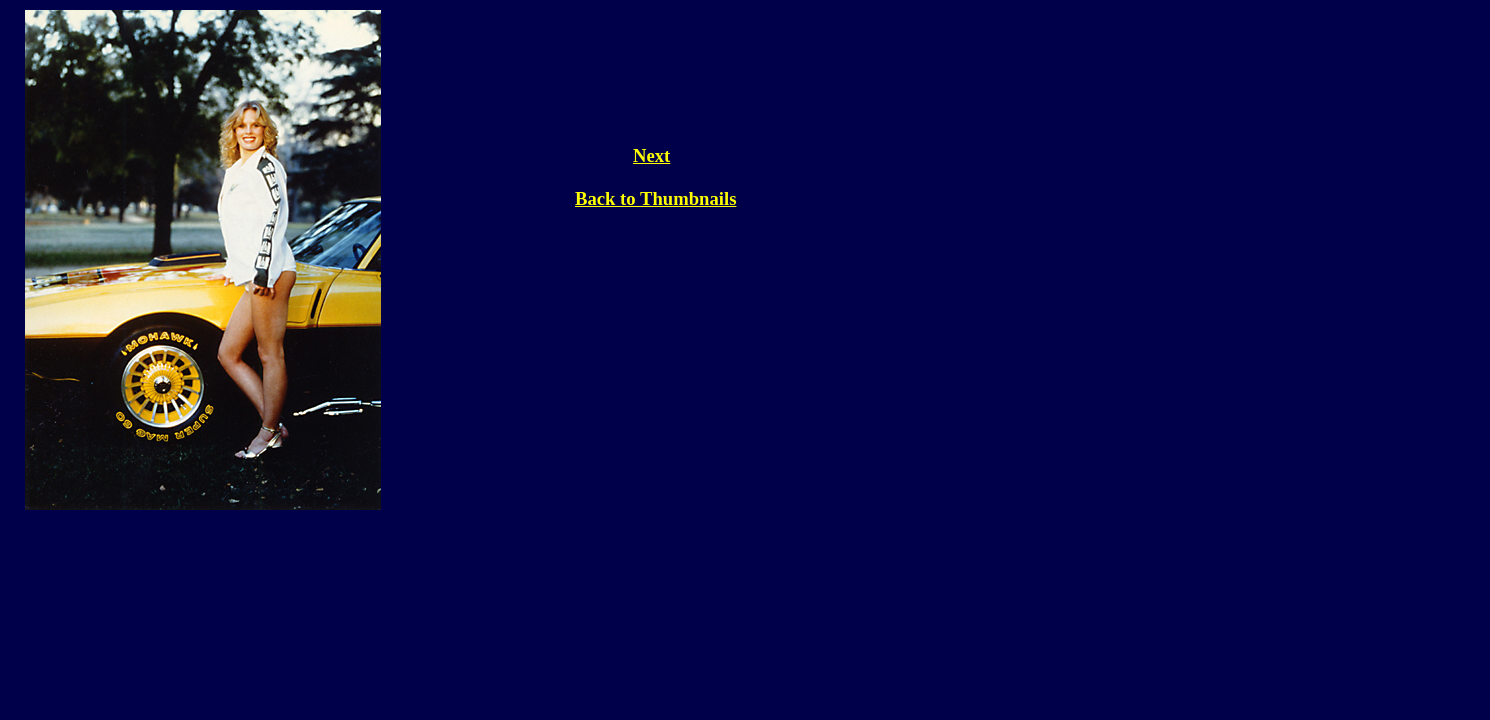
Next (651, 155)
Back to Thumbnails (655, 198)
